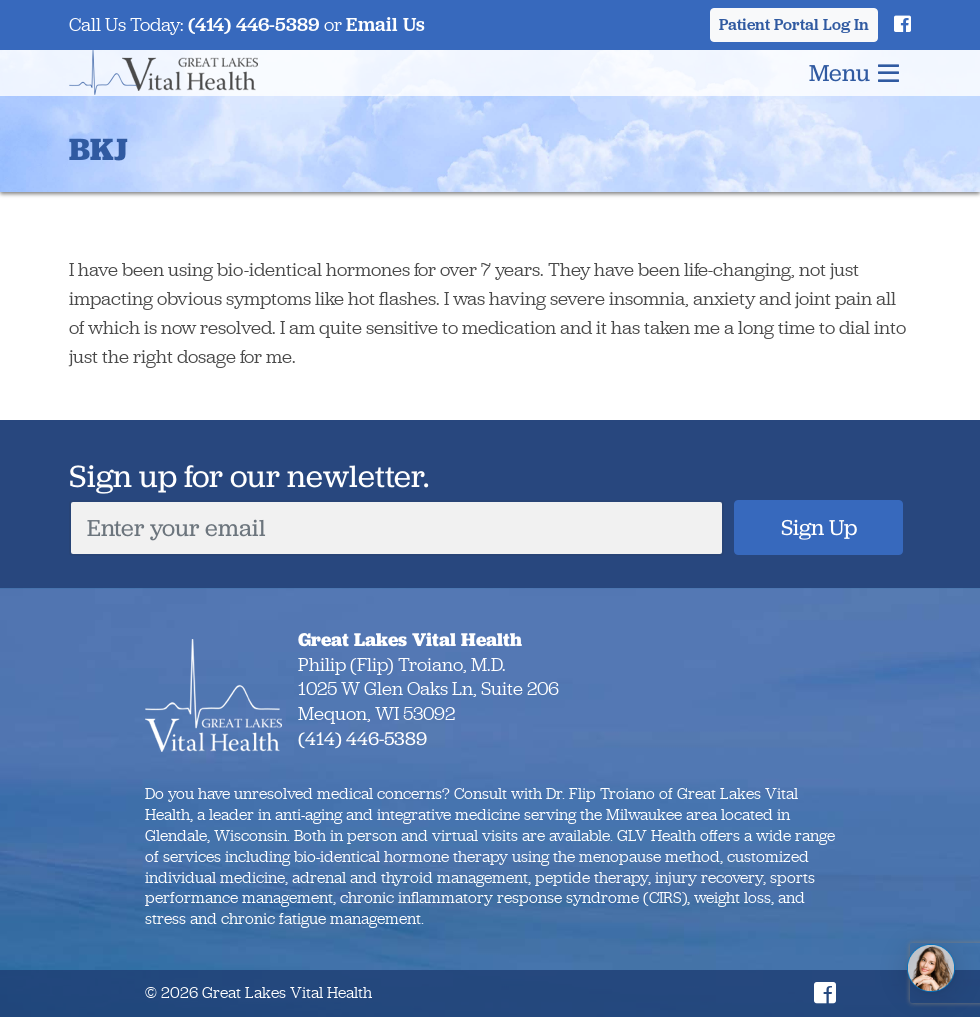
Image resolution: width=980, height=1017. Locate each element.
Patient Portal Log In (794, 24)
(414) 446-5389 (254, 24)
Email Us (385, 24)
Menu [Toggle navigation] (854, 72)
